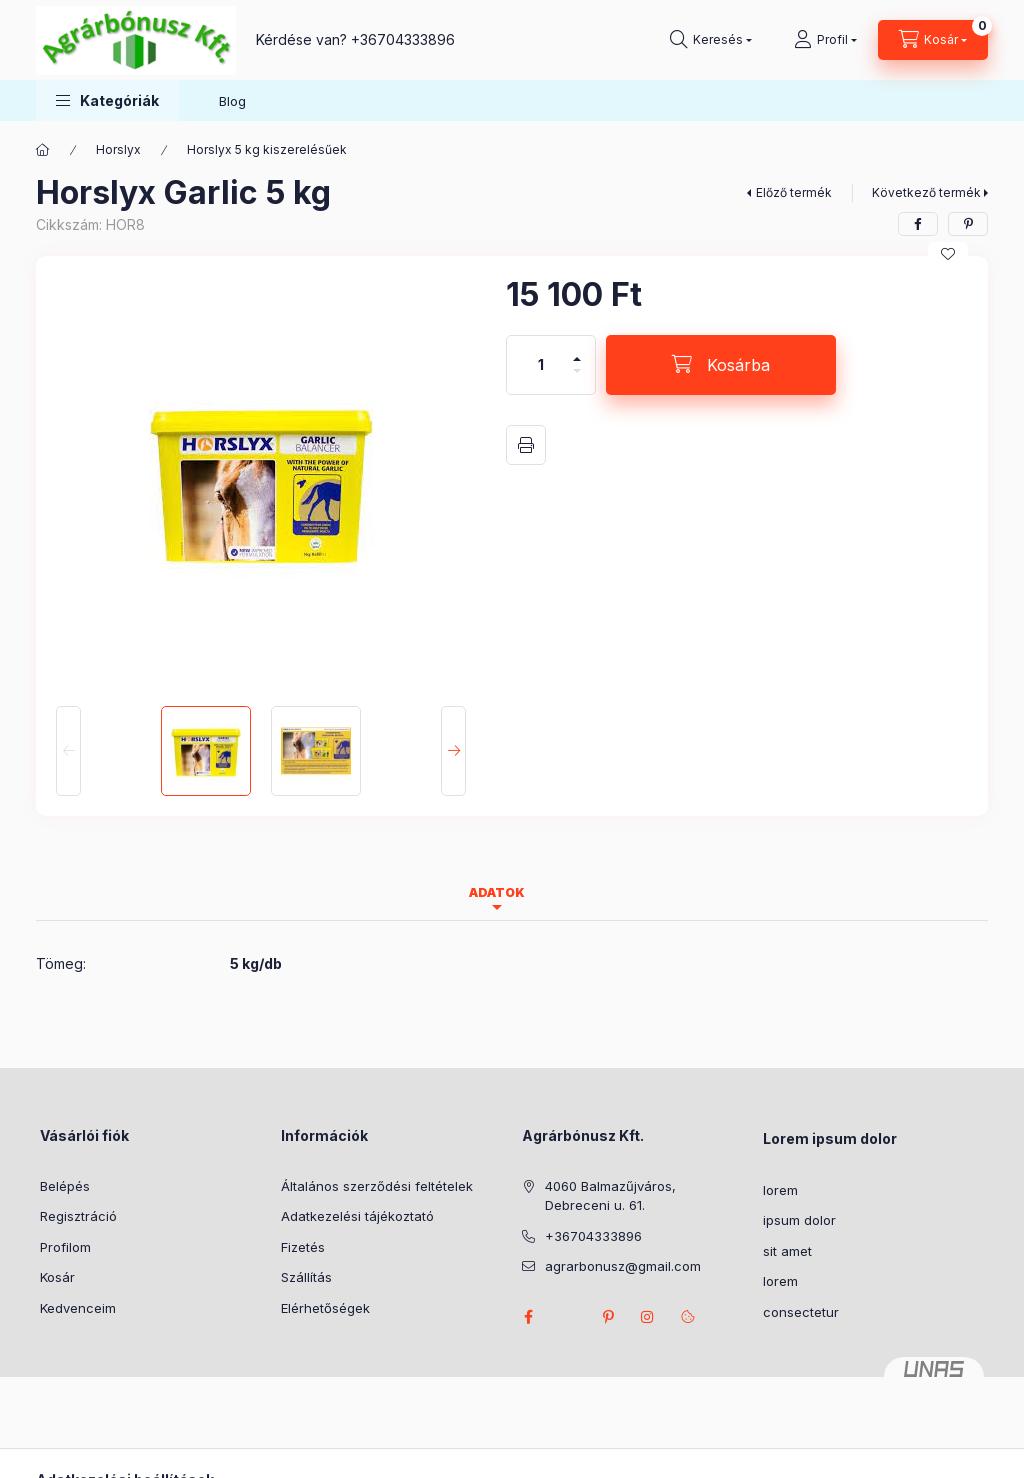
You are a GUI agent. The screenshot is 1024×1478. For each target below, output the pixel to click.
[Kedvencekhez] (948, 254)
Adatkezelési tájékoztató (357, 1216)
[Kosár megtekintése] (933, 40)
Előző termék (794, 192)
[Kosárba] (721, 365)
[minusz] (577, 379)
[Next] (453, 751)
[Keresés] (711, 40)
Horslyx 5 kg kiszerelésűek (267, 149)
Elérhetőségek (325, 1308)
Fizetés (303, 1247)
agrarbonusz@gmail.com (623, 1266)
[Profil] (825, 40)
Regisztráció (78, 1216)
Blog (232, 101)
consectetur (801, 1312)
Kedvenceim (78, 1308)
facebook (528, 1317)
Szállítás (306, 1277)
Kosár (57, 1277)
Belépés (65, 1186)
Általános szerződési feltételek (377, 1186)
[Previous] (68, 751)
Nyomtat (526, 445)
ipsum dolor (799, 1220)
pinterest (608, 1317)
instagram (648, 1317)
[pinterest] (968, 224)
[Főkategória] (43, 150)
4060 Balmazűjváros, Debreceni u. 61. (610, 1196)
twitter (568, 1317)
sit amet (787, 1251)
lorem (780, 1190)
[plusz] (577, 350)
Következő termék (926, 192)
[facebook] (918, 224)
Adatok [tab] (497, 892)
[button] (107, 100)
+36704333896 (403, 39)
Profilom (65, 1247)
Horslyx (118, 149)
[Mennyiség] (541, 365)
